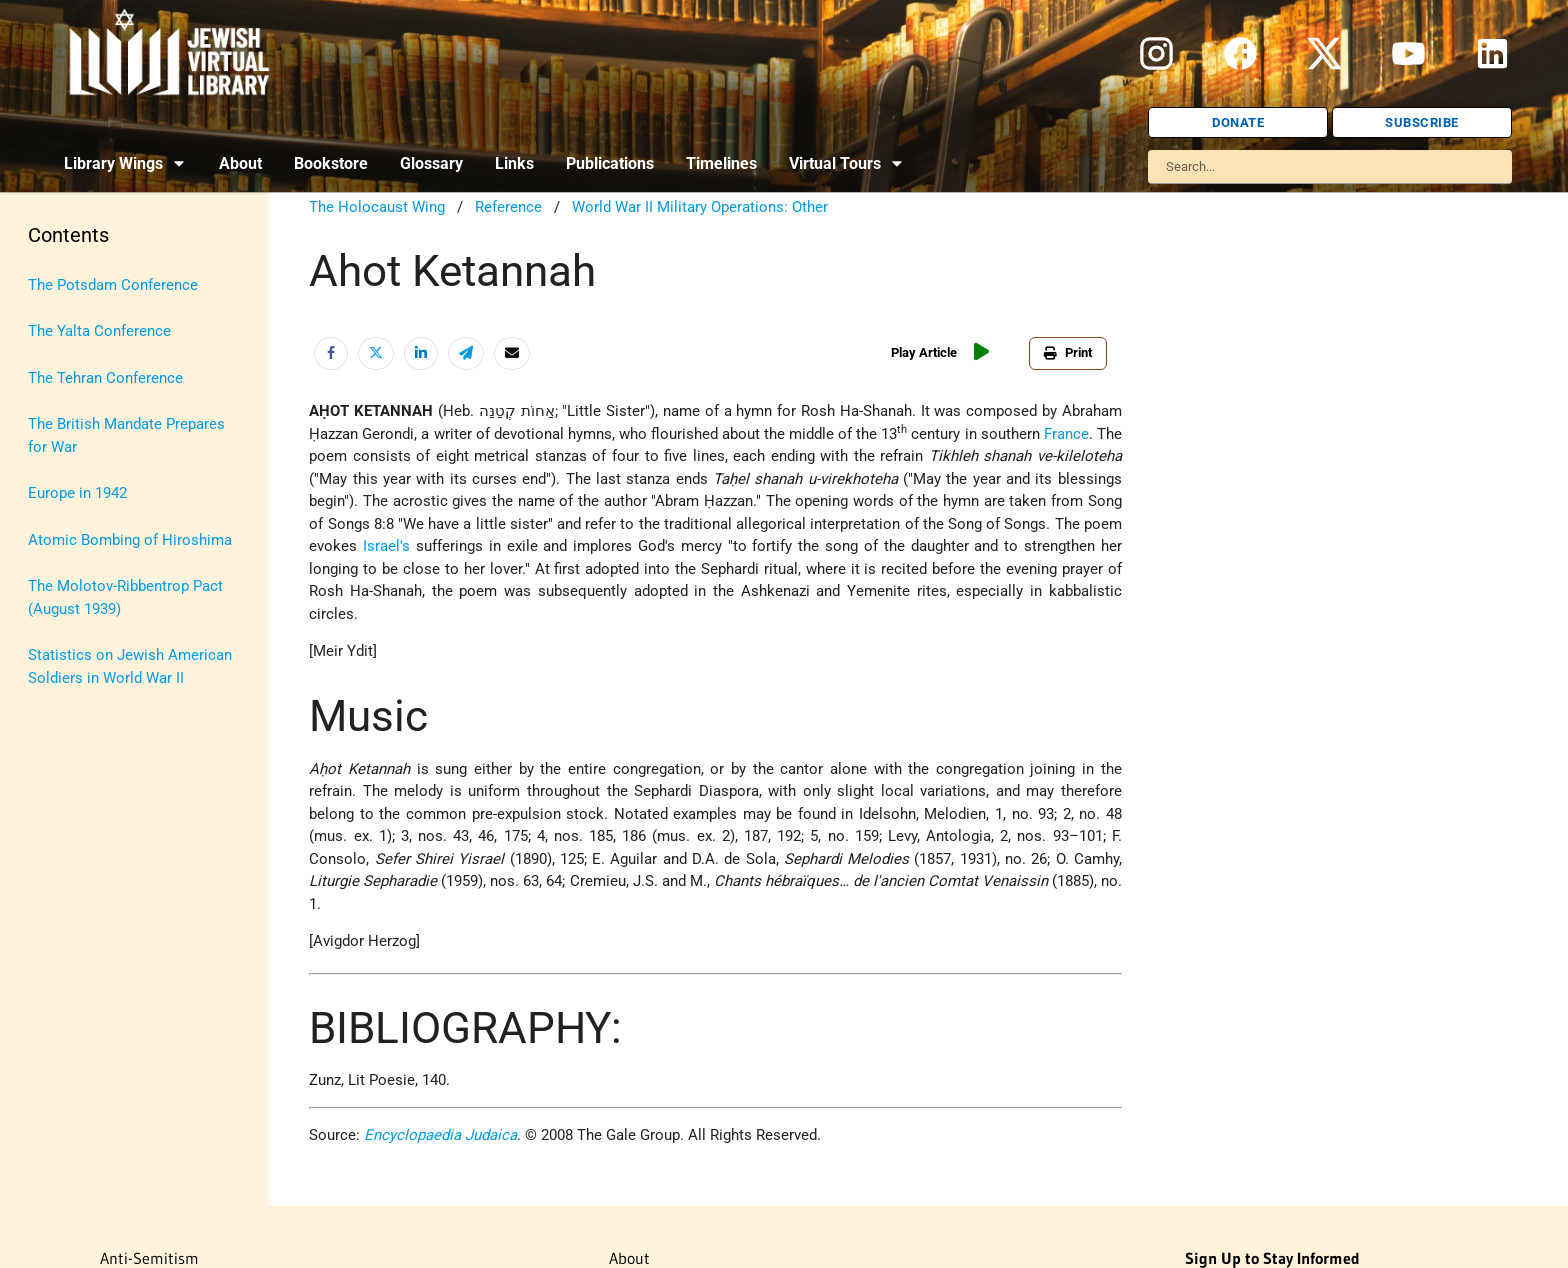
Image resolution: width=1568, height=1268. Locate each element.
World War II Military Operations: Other (700, 207)
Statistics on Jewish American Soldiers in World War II (130, 666)
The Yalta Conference (99, 331)
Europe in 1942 (77, 493)
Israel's (386, 546)
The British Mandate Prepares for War (126, 435)
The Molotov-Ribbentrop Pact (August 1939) (125, 597)
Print (1068, 352)
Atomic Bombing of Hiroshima (130, 540)
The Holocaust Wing (377, 207)
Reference (508, 207)
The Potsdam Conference (113, 285)
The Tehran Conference (105, 378)
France (1066, 434)
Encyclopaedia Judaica (440, 1135)
